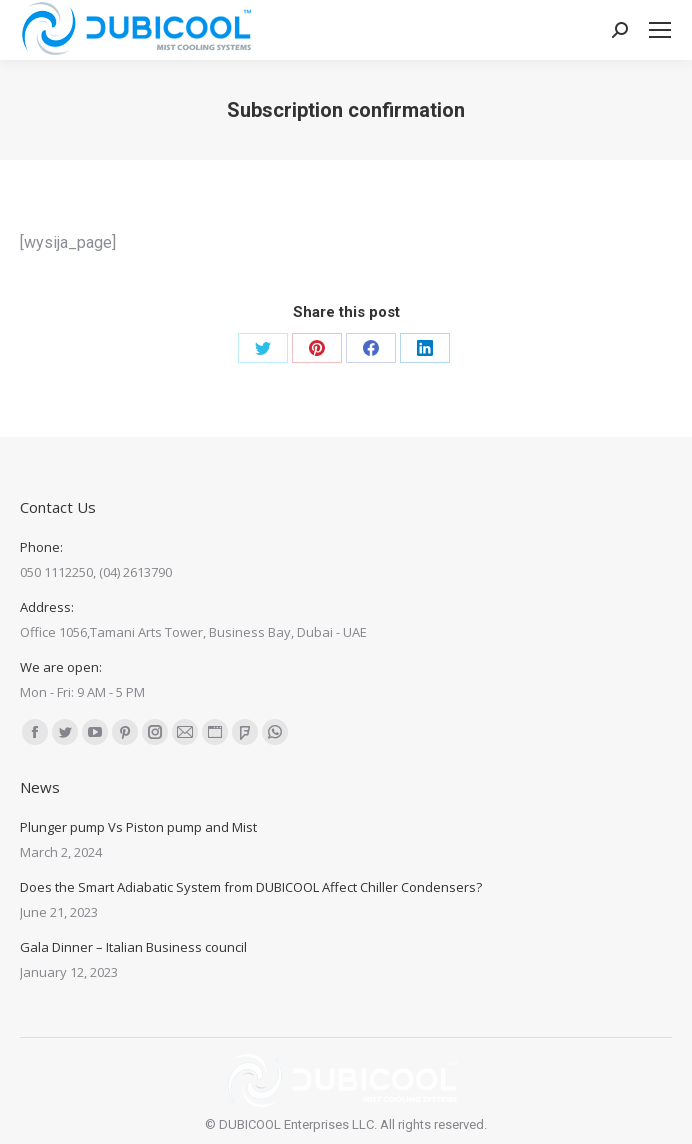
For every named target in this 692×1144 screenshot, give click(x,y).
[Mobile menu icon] (660, 30)
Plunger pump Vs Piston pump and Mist (138, 827)
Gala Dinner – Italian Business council (133, 947)
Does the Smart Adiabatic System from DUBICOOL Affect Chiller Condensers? (251, 887)
